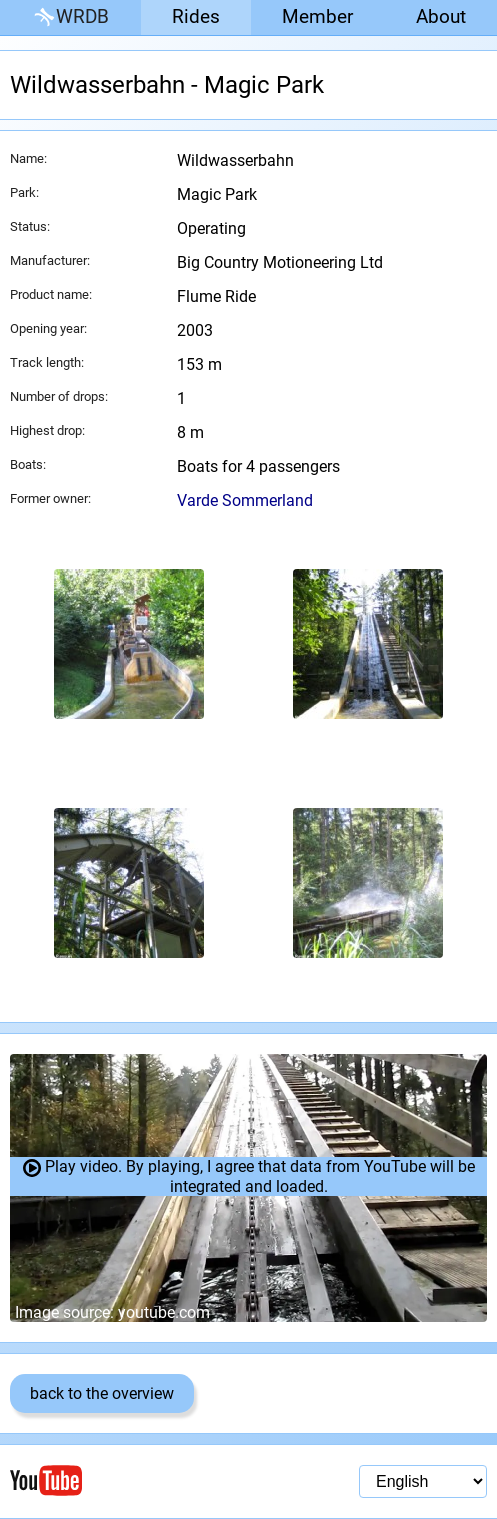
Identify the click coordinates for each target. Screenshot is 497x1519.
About (441, 16)
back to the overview (102, 1393)
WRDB (70, 17)
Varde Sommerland (245, 500)
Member (317, 16)
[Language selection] (423, 1481)
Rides (196, 16)
